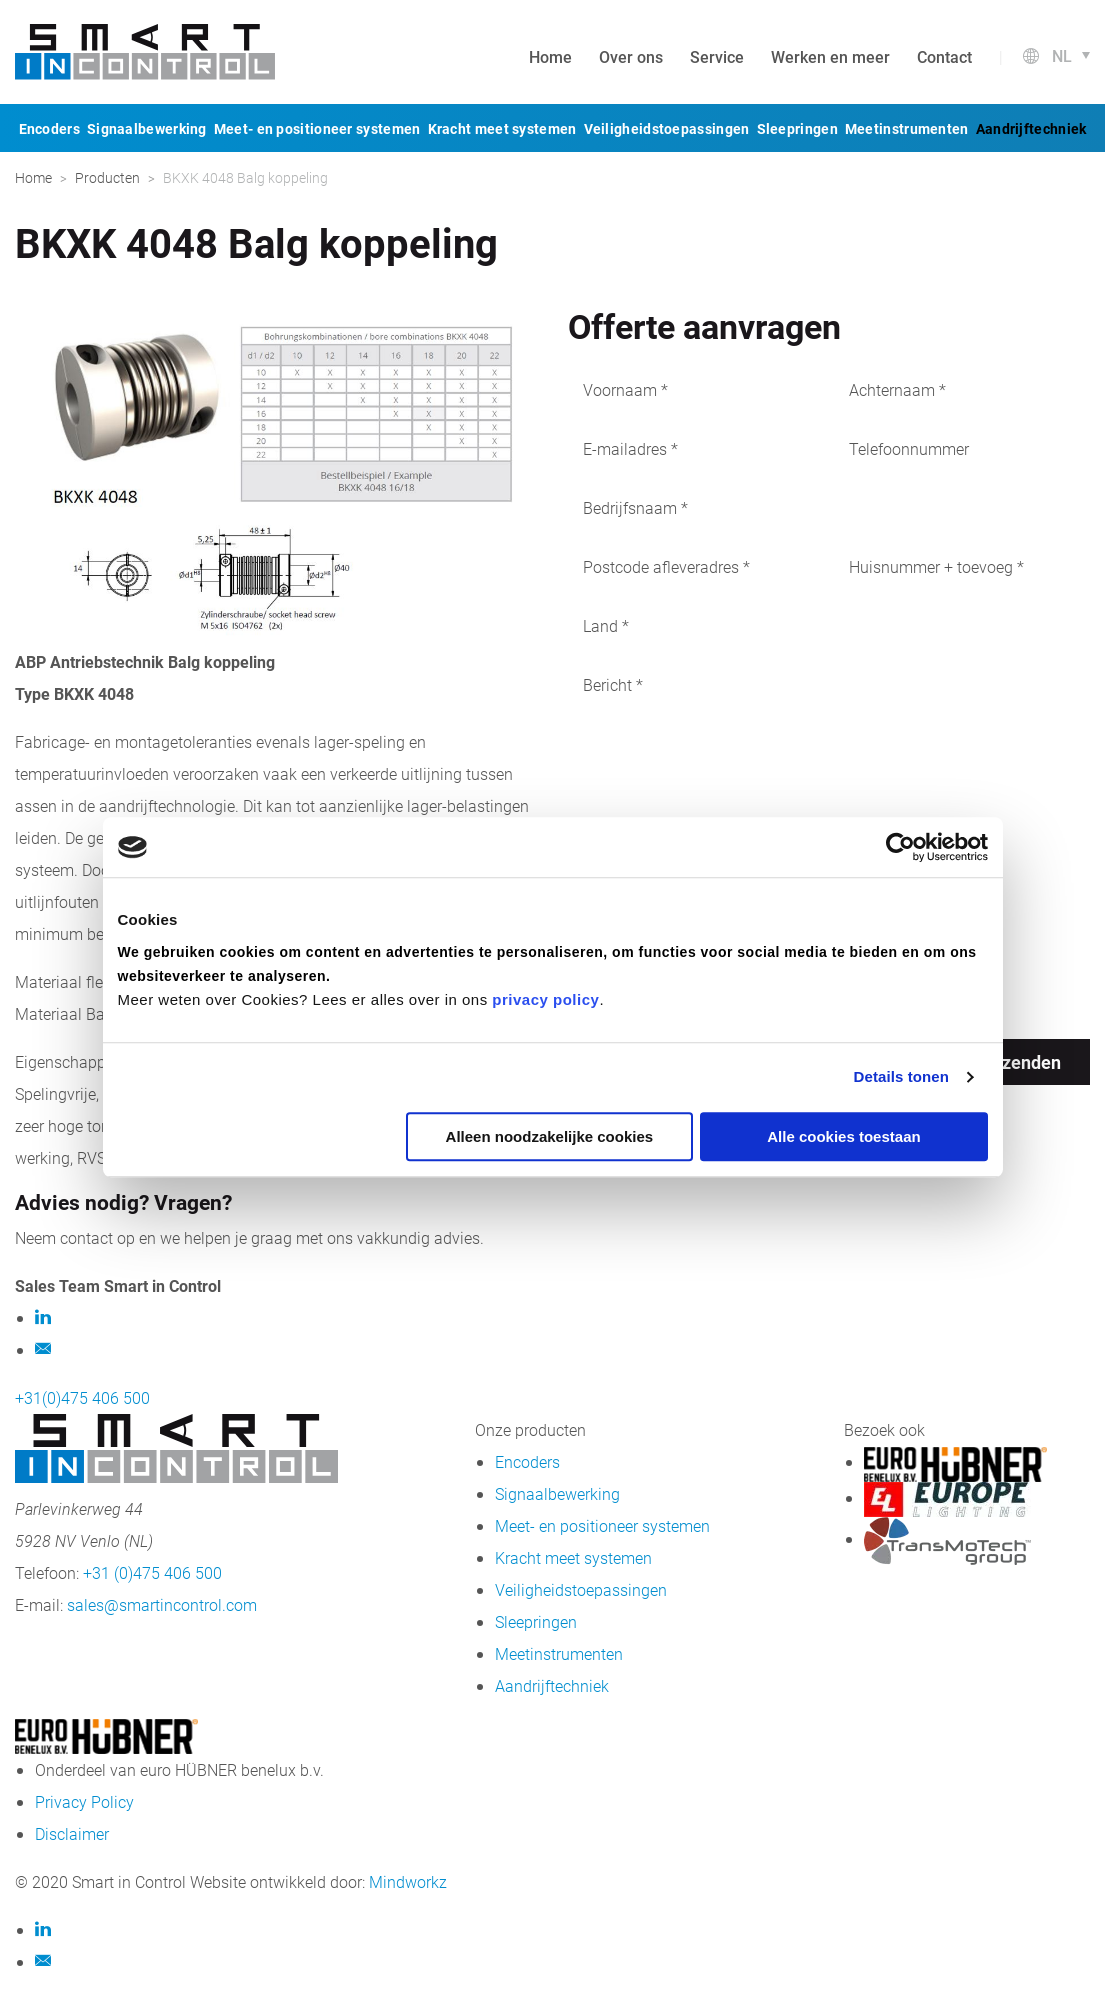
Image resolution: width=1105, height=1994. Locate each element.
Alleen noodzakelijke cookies (550, 1136)
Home (550, 56)
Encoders (49, 128)
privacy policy (545, 999)
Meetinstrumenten (907, 128)
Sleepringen (797, 128)
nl (1062, 55)
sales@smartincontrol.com (162, 1604)
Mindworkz (408, 1881)
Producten (107, 177)
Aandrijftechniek (1031, 128)
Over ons (631, 56)
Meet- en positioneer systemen (317, 128)
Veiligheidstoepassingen (667, 128)
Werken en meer (830, 56)
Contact (944, 56)
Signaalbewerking (147, 128)
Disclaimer (72, 1833)
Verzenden (1017, 1062)
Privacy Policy (84, 1801)
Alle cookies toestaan (843, 1136)
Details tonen (901, 1076)
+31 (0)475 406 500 (152, 1572)
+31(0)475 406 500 (82, 1397)
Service (717, 56)
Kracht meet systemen (502, 128)
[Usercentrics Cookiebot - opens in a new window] (900, 847)
